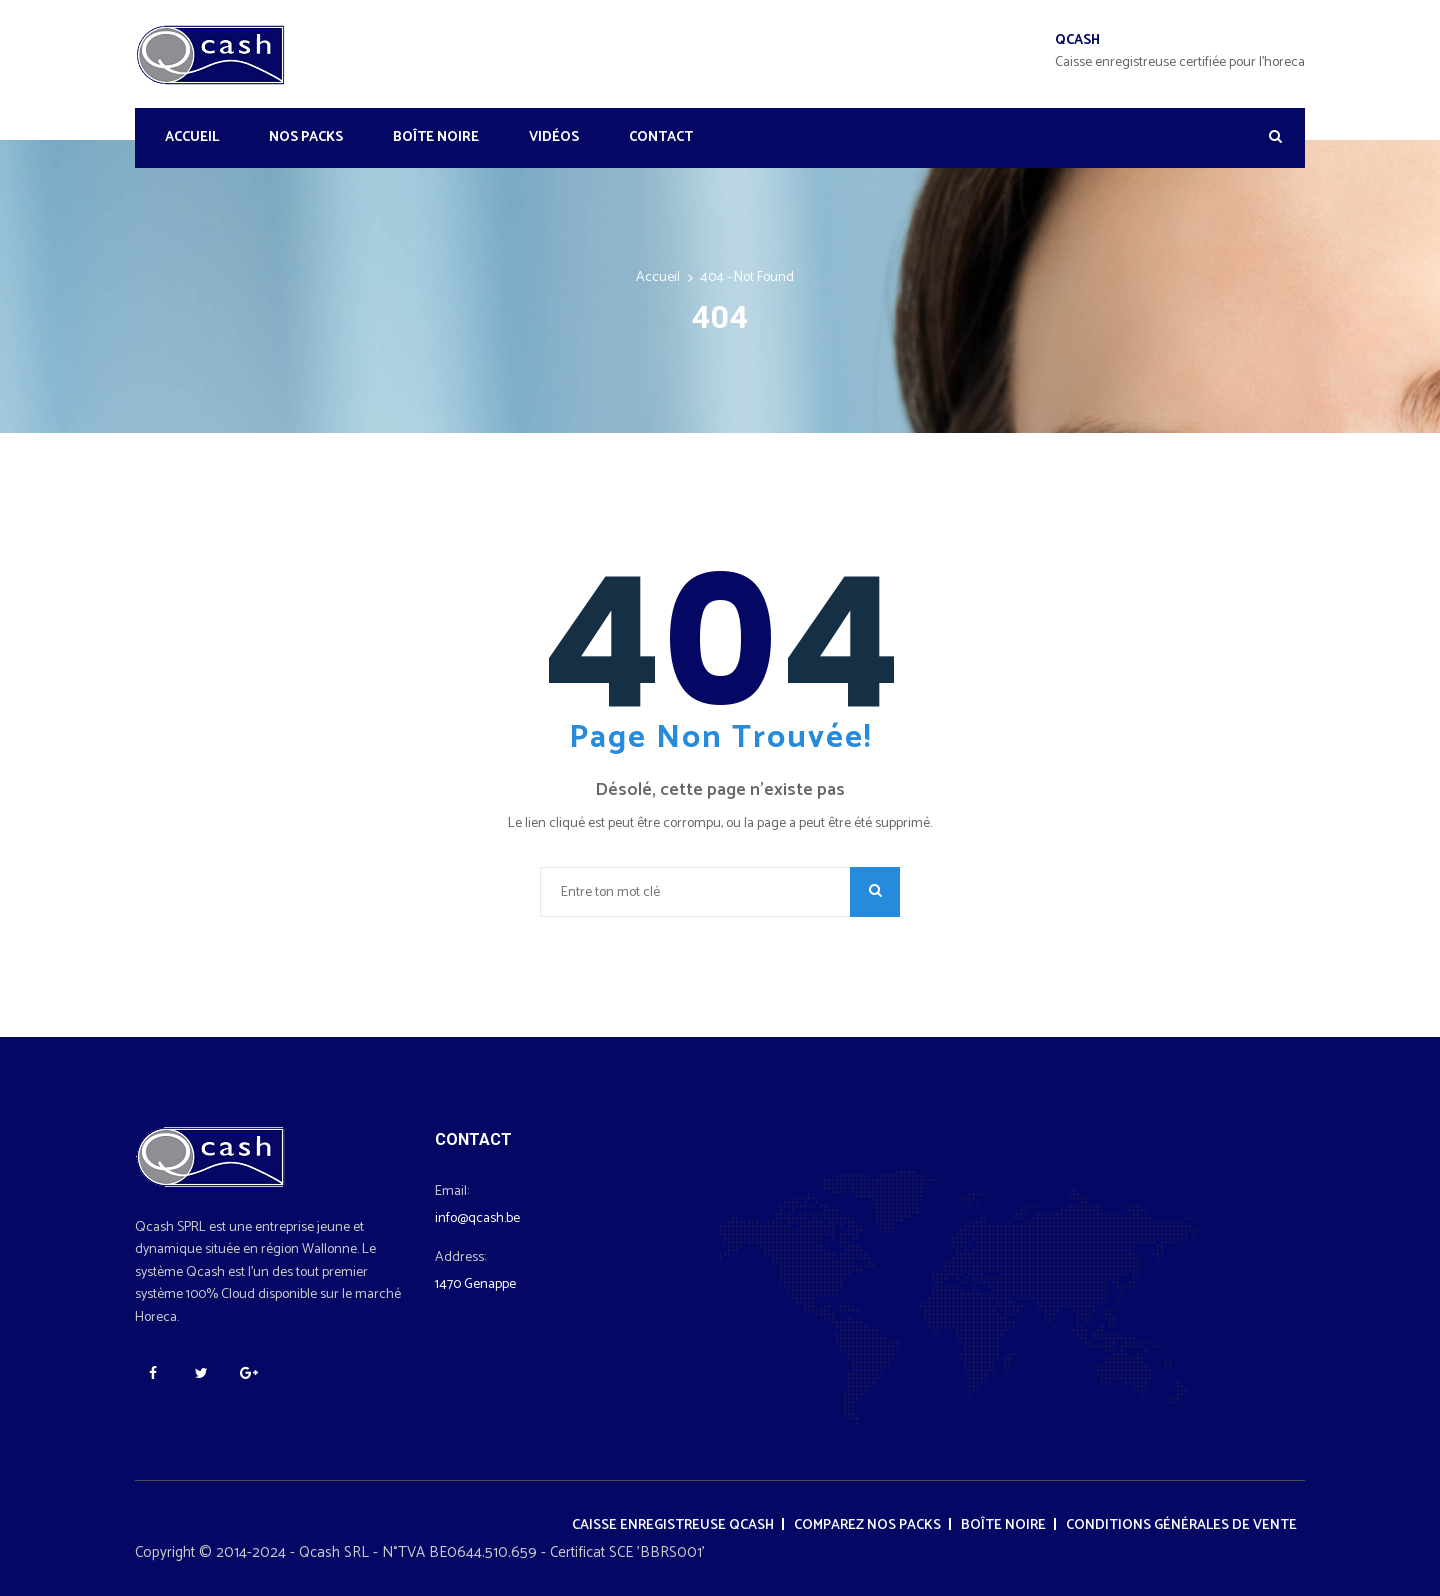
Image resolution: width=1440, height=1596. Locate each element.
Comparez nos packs (867, 1525)
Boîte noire (436, 137)
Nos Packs (306, 137)
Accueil (192, 137)
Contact (661, 137)
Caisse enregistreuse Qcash (673, 1525)
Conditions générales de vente (1181, 1525)
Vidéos (554, 137)
